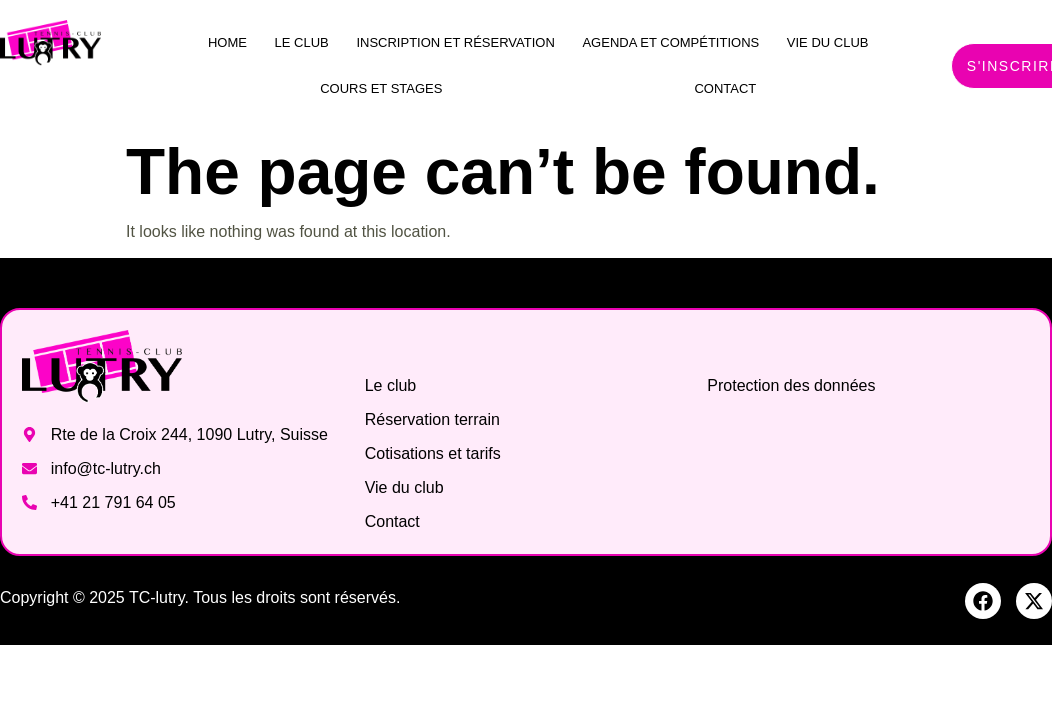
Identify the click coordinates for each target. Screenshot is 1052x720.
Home (227, 42)
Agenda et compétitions (670, 42)
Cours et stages (381, 88)
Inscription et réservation (455, 42)
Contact (725, 88)
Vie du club (828, 42)
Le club (302, 42)
